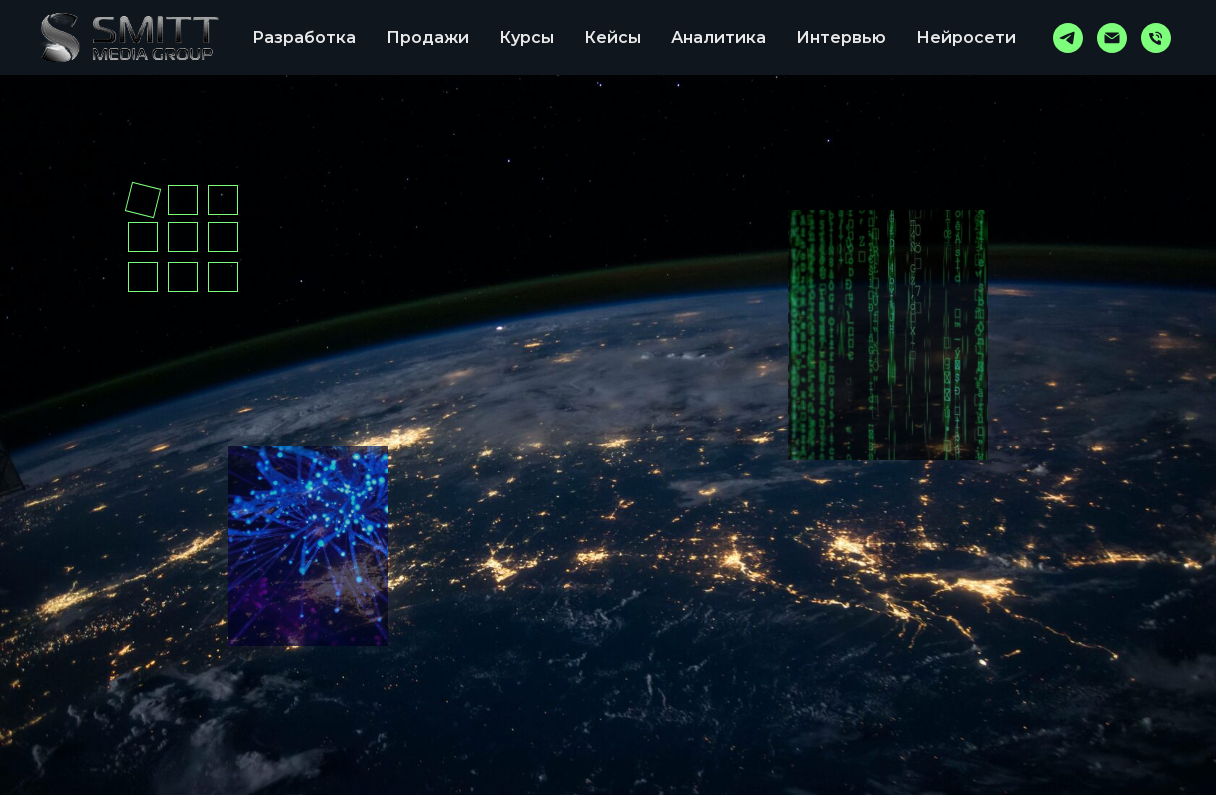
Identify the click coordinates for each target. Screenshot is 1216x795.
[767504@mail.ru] (1112, 38)
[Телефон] (1156, 38)
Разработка (304, 37)
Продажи (427, 37)
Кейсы (612, 37)
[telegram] (1068, 38)
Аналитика (718, 37)
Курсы (526, 37)
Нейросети (966, 37)
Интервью (841, 37)
